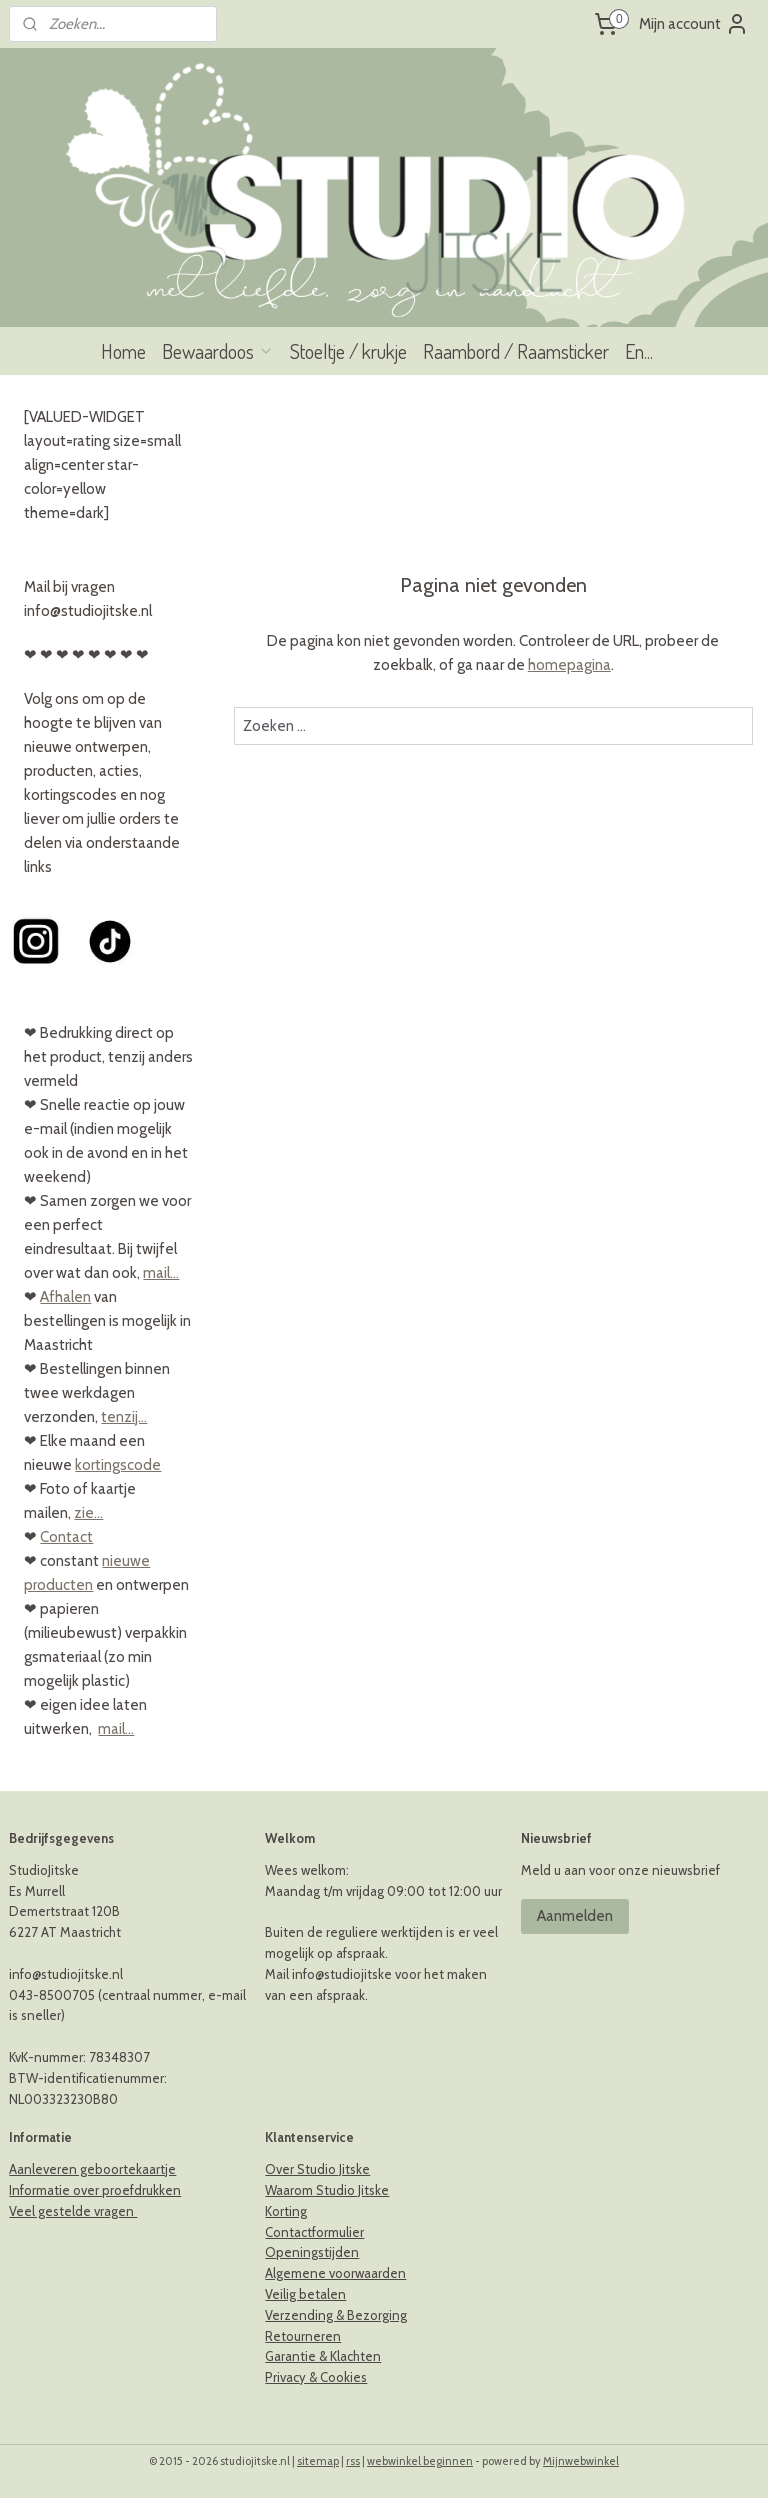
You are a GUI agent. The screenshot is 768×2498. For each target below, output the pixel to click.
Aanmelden (575, 1916)
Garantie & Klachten (323, 2356)
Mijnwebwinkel (581, 2461)
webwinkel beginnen (420, 2461)
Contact (66, 1537)
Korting (286, 2211)
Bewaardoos (218, 351)
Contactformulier (314, 2232)
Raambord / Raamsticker (516, 351)
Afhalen (65, 1297)
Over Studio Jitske (317, 2169)
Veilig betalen (305, 2294)
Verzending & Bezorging (336, 2315)
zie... (88, 1513)
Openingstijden (312, 2252)
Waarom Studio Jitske (327, 2190)
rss (353, 2461)
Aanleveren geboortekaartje (92, 2169)
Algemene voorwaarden (335, 2273)
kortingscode (118, 1465)
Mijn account (694, 24)
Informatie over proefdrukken (95, 2190)
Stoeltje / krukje (348, 351)
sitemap (318, 2461)
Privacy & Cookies (316, 2377)
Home (123, 351)
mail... (161, 1273)
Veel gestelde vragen (73, 2211)
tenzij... (124, 1417)
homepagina (569, 665)
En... (639, 351)
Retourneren (303, 2336)
